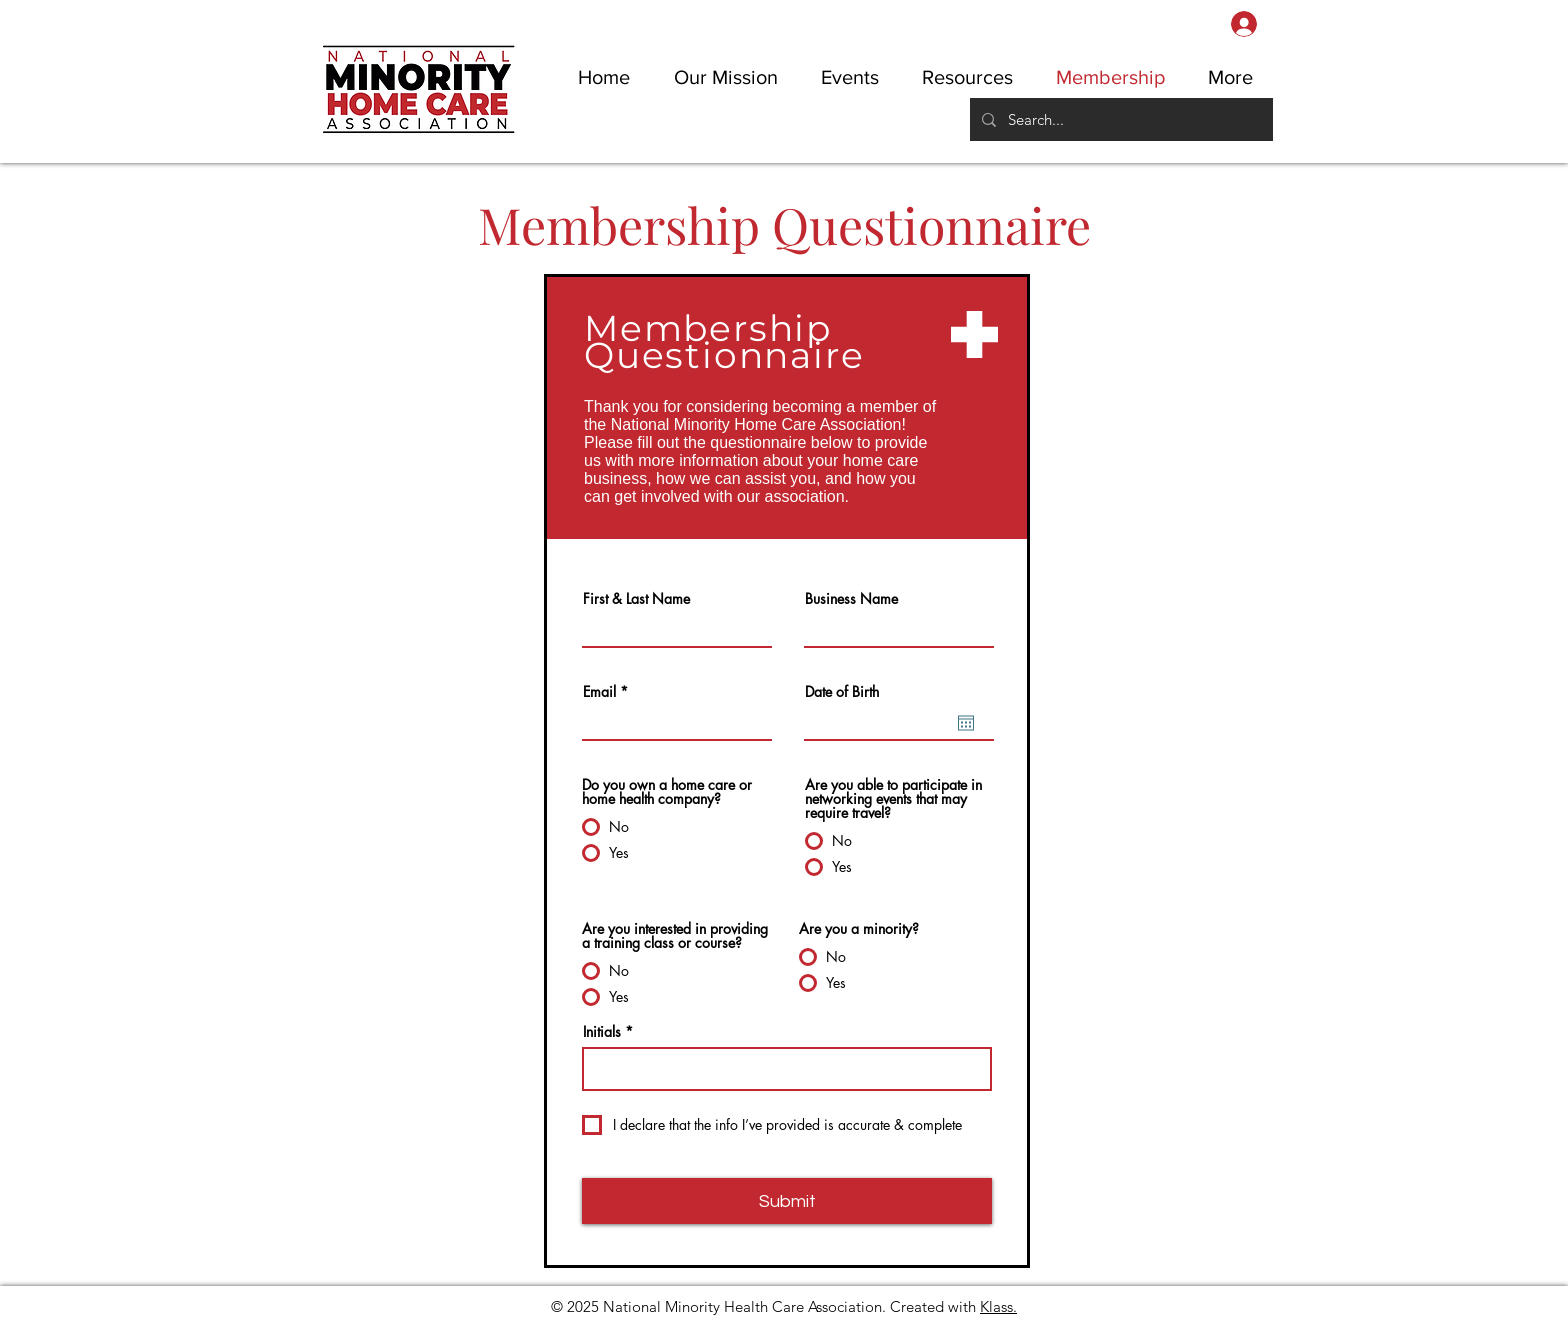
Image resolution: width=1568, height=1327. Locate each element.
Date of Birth (842, 692)
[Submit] (787, 1201)
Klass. (998, 1306)
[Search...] (1119, 119)
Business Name (851, 599)
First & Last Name (636, 599)
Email (599, 692)
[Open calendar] (966, 723)
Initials (602, 1032)
